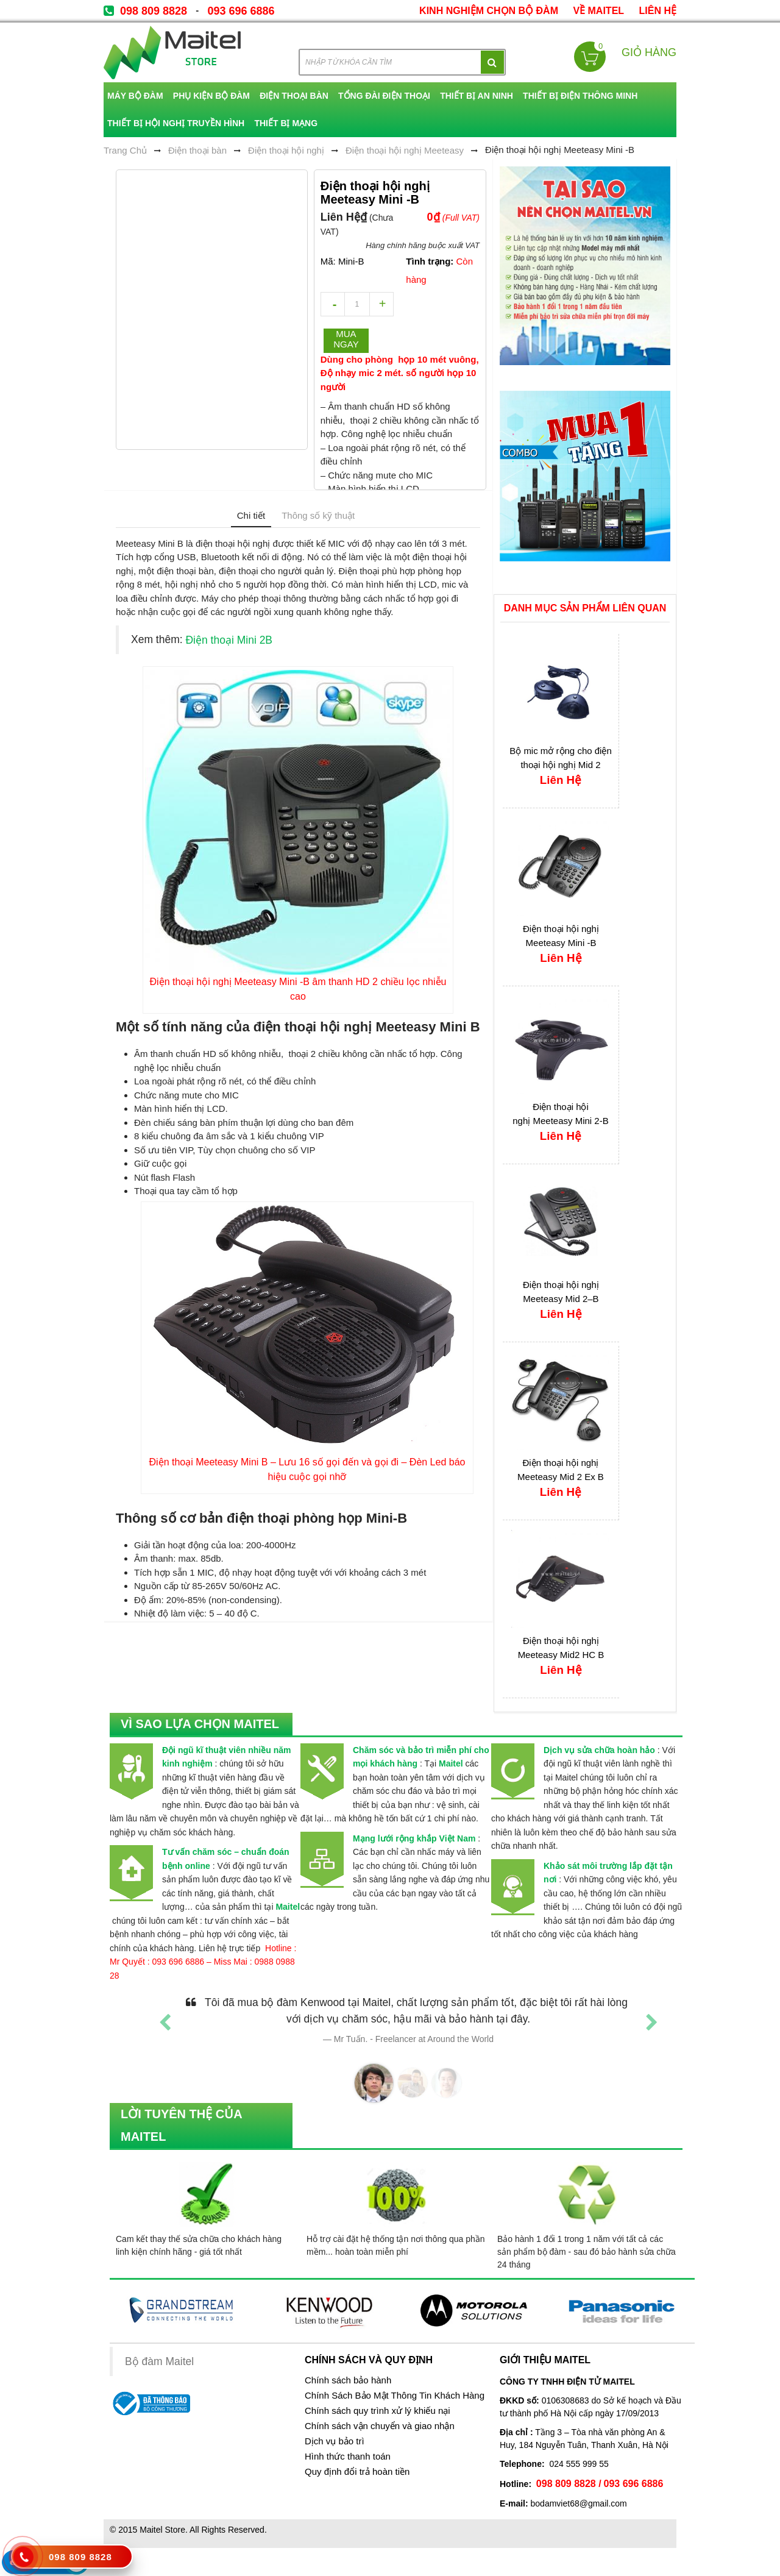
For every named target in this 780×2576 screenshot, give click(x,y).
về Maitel (598, 10)
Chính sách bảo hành (348, 2380)
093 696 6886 (240, 11)
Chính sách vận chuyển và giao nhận (380, 2426)
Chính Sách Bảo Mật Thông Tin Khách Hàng (394, 2395)
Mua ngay (345, 339)
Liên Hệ (657, 10)
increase (381, 304)
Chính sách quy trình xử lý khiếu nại (377, 2411)
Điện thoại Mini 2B (228, 640)
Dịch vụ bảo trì (334, 2441)
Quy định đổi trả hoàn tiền (357, 2472)
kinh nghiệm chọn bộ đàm (488, 10)
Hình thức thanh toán (348, 2456)
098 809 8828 (153, 11)
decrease (333, 304)
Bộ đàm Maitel (159, 2361)
